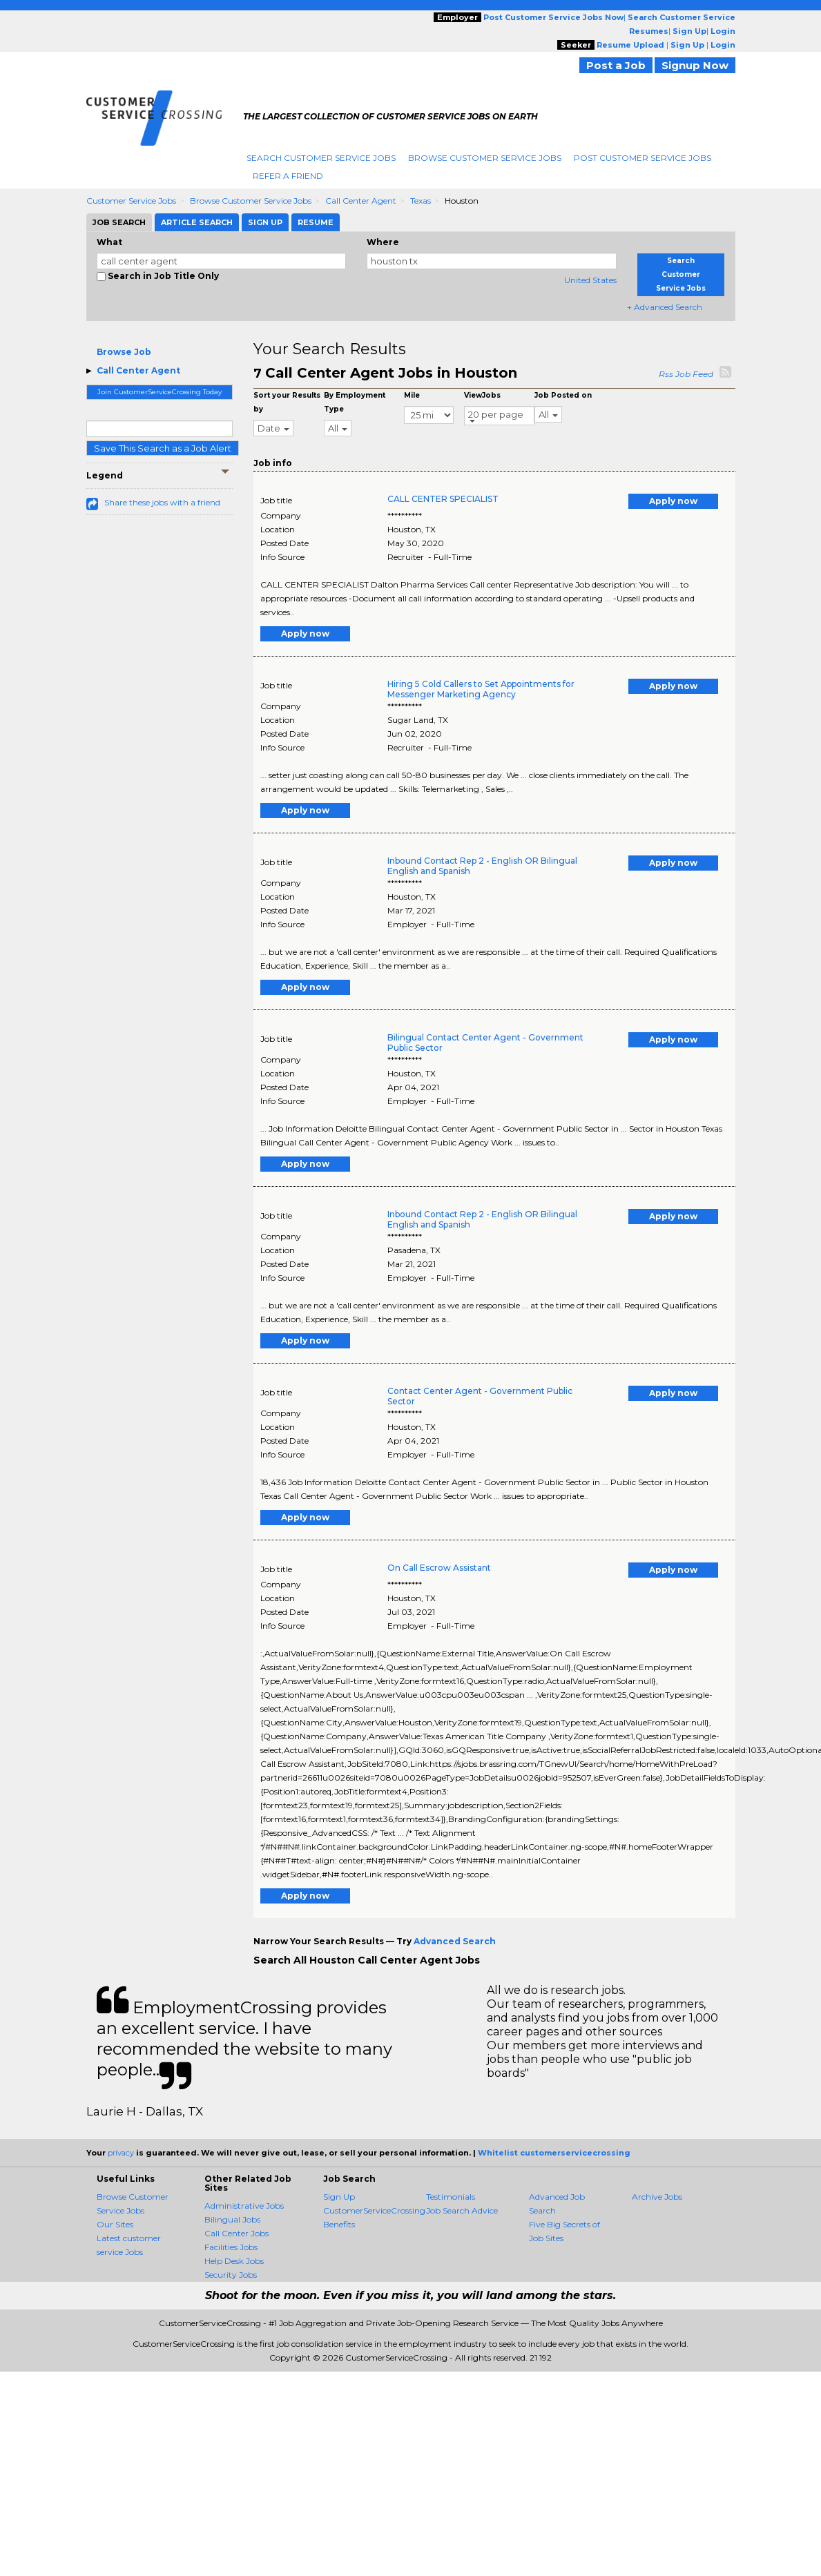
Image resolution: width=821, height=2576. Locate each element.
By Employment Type (354, 402)
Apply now (673, 501)
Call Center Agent (360, 200)
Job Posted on (563, 395)
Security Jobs (230, 2274)
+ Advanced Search (664, 307)
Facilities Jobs (231, 2247)
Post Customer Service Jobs (642, 158)
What (109, 242)
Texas (420, 200)
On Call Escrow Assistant (439, 1567)
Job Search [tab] (119, 222)
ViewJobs (482, 395)
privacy (121, 2153)
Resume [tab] (316, 222)
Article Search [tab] (197, 222)
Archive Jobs (657, 2196)
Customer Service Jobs (131, 200)
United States (590, 280)
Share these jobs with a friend (162, 502)
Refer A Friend (288, 176)
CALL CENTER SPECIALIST (443, 499)
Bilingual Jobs (232, 2219)
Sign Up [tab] (265, 222)
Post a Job (616, 65)
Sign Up (339, 2196)
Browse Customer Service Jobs (484, 158)
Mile (412, 395)
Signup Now (694, 65)
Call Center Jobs (236, 2233)
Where (383, 242)
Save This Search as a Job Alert (162, 448)
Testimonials (450, 2196)
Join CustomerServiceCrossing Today (159, 391)
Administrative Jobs (244, 2205)
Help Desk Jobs (234, 2261)
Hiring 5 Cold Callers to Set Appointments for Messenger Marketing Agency (480, 689)
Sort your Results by (286, 402)
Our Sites (115, 2224)
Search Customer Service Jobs (321, 158)
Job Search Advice (462, 2210)
